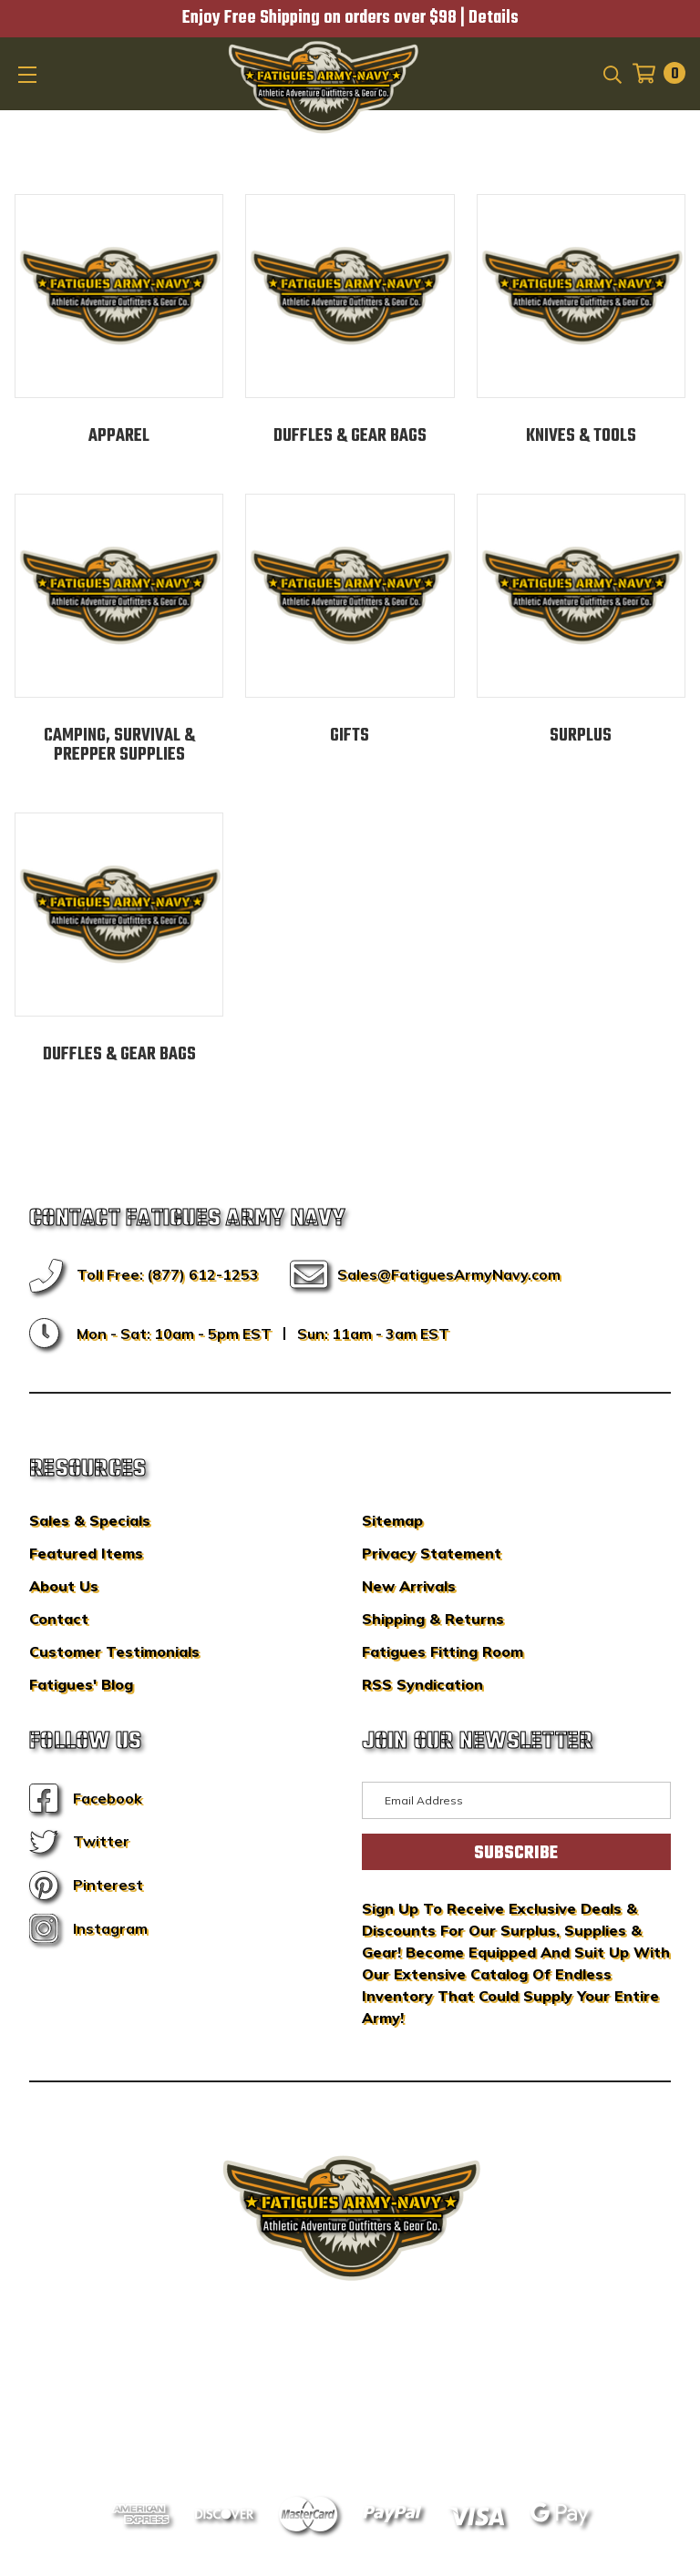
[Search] (611, 72)
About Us (63, 1586)
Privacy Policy (384, 2406)
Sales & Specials (89, 1520)
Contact (58, 1619)
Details (493, 18)
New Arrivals (409, 1586)
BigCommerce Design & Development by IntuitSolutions (350, 2379)
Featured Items (86, 1553)
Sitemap (392, 1520)
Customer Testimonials (114, 1651)
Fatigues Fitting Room (442, 1651)
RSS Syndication (422, 1684)
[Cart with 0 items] (653, 73)
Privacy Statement (431, 1553)
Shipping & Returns (433, 1619)
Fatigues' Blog (81, 1684)
